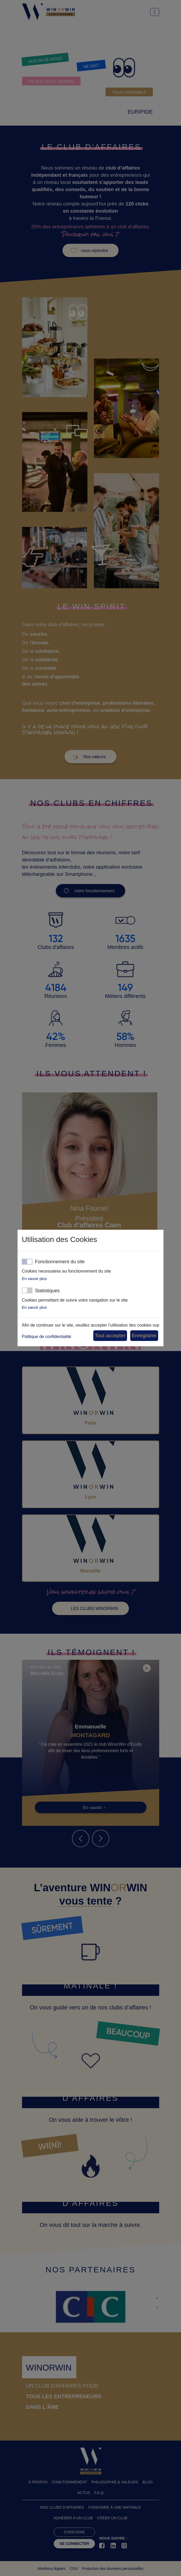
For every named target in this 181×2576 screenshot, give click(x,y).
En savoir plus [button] (34, 1278)
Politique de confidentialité (46, 1336)
